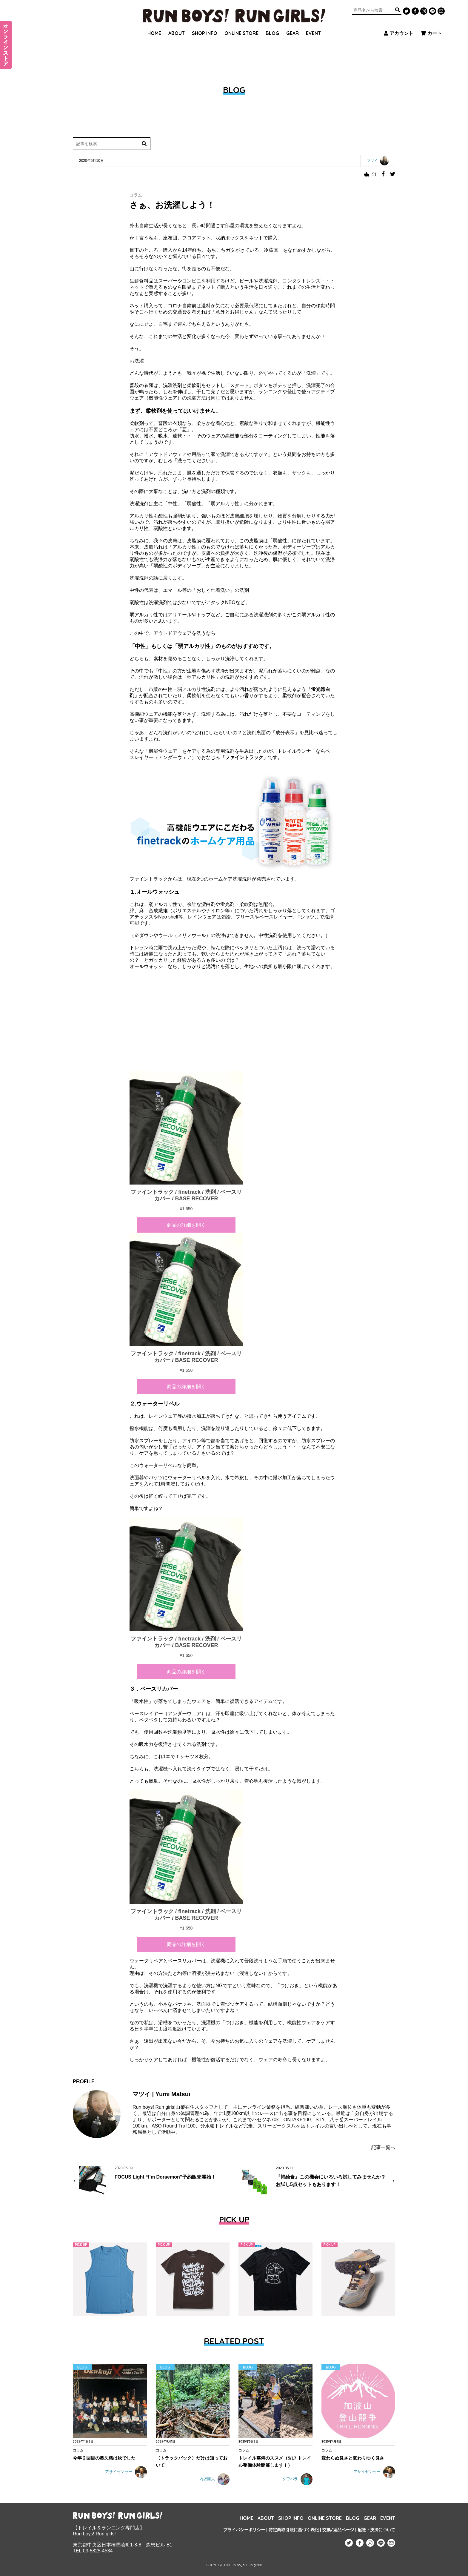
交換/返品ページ (338, 2529)
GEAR (292, 25)
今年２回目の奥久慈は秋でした (104, 2457)
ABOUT (176, 25)
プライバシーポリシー (244, 2529)
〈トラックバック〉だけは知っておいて (191, 2461)
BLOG (272, 25)
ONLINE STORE (241, 25)
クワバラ (297, 2479)
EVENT (313, 25)
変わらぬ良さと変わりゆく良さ (352, 2457)
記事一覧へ (383, 2147)
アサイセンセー (126, 2472)
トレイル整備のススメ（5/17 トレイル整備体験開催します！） (274, 2461)
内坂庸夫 (214, 2479)
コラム (136, 195)
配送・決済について (376, 2529)
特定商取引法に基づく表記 (294, 2529)
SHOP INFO (204, 25)
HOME (154, 25)
